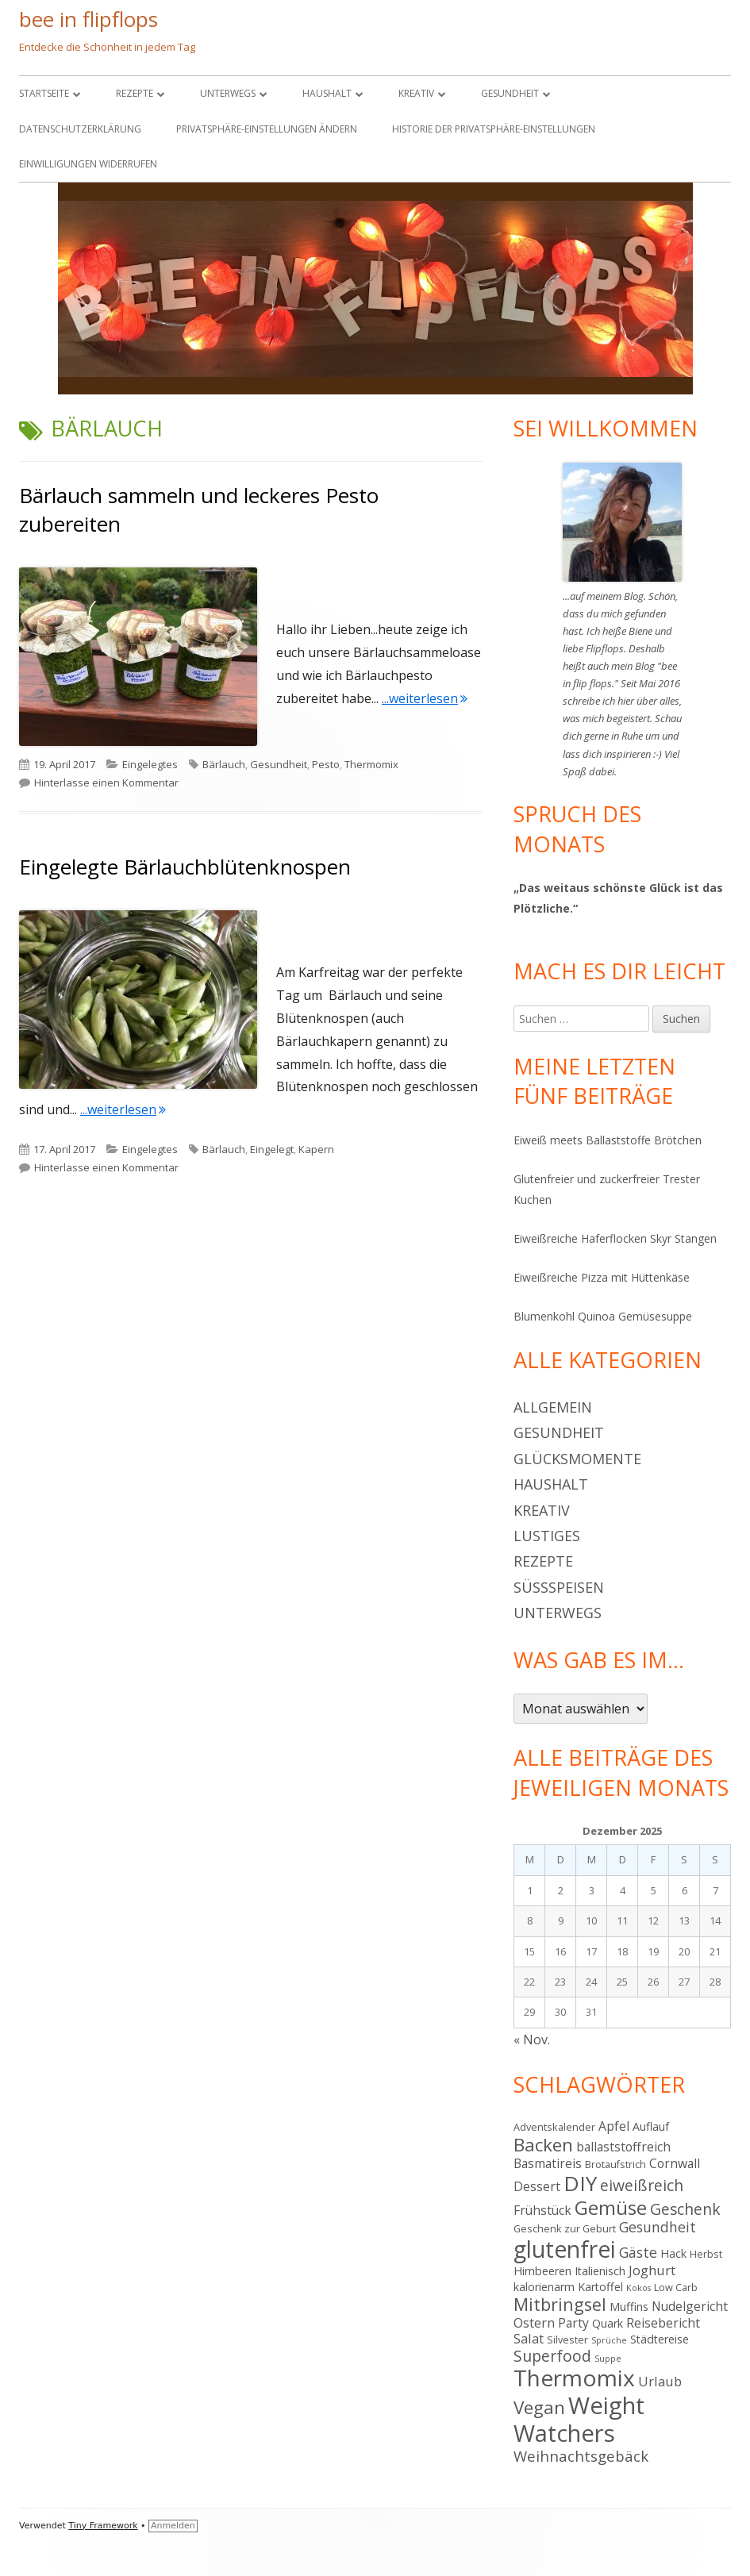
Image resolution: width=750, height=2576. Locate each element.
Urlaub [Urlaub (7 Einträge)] (660, 2381)
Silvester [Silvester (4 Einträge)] (567, 2339)
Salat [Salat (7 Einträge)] (528, 2338)
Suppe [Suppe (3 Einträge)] (607, 2358)
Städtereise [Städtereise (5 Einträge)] (659, 2339)
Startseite (44, 93)
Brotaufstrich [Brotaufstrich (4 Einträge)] (615, 2164)
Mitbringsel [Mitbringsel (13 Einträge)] (559, 2304)
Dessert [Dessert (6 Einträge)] (536, 2186)
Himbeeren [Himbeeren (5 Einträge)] (542, 2270)
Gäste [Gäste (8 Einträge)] (638, 2252)
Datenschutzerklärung (80, 129)
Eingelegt (272, 1149)
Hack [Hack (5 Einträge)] (673, 2253)
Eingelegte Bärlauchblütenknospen (185, 866)
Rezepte (134, 93)
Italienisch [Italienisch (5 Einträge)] (600, 2270)
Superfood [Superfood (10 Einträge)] (552, 2355)
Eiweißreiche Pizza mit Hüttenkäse (601, 1277)
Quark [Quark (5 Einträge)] (607, 2323)
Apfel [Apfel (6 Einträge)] (613, 2126)
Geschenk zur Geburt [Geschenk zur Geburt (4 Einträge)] (564, 2228)
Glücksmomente (577, 1458)
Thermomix (371, 764)
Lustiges (546, 1535)
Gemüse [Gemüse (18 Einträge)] (611, 2207)
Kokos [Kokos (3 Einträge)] (638, 2287)
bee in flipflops (88, 19)
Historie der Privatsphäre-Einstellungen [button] (493, 129)
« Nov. (531, 2039)
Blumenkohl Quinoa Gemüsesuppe (602, 1316)
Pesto (326, 764)
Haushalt (327, 93)
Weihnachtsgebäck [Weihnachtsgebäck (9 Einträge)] (580, 2456)
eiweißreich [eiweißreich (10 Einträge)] (641, 2185)
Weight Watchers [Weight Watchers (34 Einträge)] (578, 2419)
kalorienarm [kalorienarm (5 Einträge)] (544, 2286)
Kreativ (416, 93)
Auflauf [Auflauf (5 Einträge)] (651, 2126)
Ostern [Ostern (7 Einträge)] (534, 2322)
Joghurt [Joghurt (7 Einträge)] (652, 2270)
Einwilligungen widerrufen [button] (88, 164)
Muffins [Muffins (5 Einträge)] (629, 2306)
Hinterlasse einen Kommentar (106, 782)
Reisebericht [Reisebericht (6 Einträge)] (663, 2323)
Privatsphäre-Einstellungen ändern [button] (266, 129)
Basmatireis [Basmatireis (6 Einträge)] (547, 2163)
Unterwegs (228, 93)
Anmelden (173, 2525)
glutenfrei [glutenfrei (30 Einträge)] (564, 2249)
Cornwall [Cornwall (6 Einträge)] (674, 2163)
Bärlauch (223, 764)
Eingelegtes (150, 764)
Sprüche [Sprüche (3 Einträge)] (609, 2340)
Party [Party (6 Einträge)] (573, 2323)
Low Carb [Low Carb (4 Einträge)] (676, 2287)
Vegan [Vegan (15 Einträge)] (539, 2407)
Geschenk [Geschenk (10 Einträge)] (685, 2209)
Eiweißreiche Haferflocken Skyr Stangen (615, 1238)
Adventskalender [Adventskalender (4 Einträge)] (554, 2127)
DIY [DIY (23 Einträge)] (580, 2183)
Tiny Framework (102, 2525)
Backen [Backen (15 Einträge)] (543, 2144)
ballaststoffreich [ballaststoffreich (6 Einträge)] (623, 2146)
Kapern (316, 1149)
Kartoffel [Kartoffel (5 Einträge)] (600, 2286)
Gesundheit (510, 93)
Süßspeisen (558, 1587)
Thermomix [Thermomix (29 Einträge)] (574, 2378)
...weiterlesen (424, 698)
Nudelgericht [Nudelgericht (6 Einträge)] (690, 2306)
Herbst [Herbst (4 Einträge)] (706, 2254)
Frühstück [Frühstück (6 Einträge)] (542, 2210)
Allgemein (552, 1407)
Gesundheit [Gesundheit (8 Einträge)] (657, 2226)
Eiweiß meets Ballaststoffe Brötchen (607, 1140)
